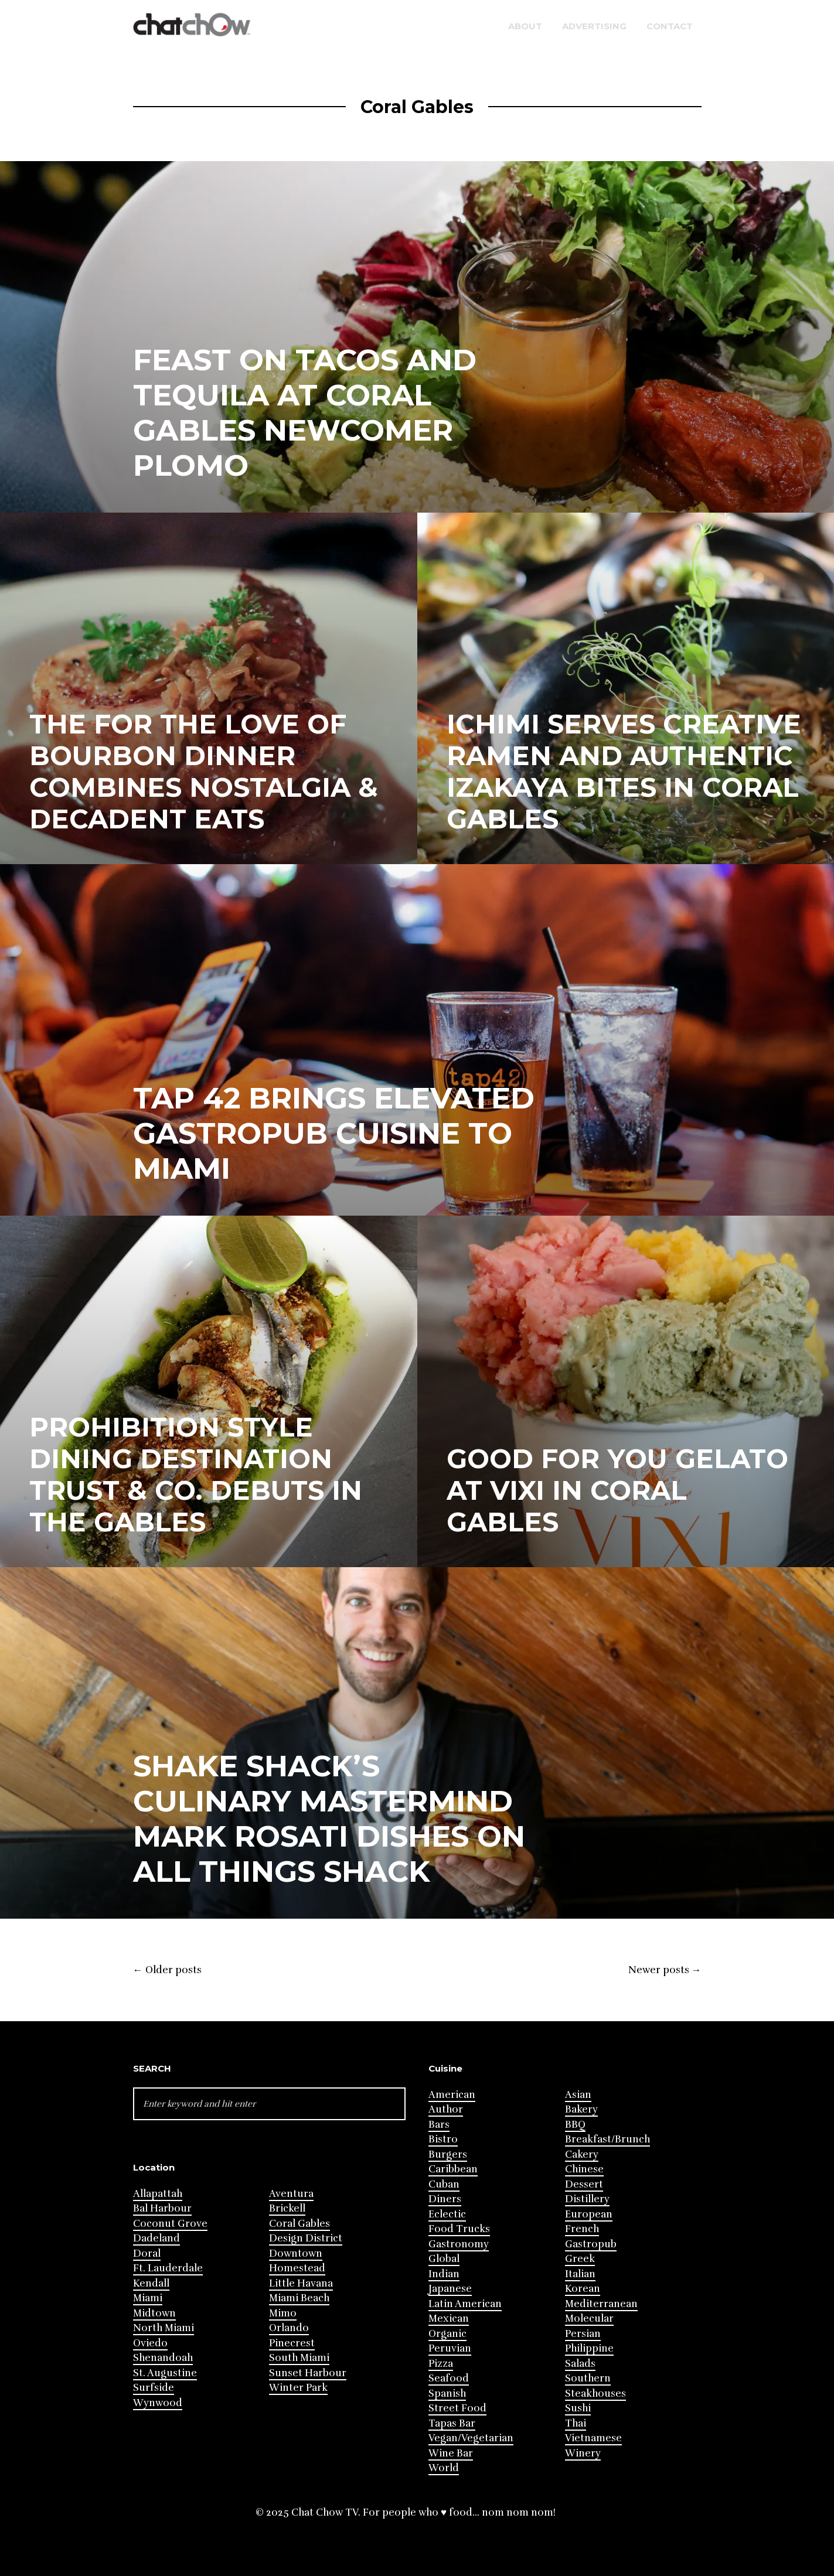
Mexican (448, 2318)
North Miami (163, 2328)
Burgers (447, 2154)
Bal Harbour (162, 2208)
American (451, 2095)
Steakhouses (595, 2393)
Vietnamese (593, 2438)
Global (443, 2259)
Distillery (587, 2199)
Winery (583, 2453)
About (525, 26)
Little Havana (301, 2283)
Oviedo (150, 2343)
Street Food (457, 2408)
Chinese (584, 2169)
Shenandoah (163, 2358)
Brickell (287, 2208)
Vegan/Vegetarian (470, 2438)
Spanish (447, 2393)
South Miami (299, 2358)
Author (445, 2109)
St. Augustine (165, 2373)
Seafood (448, 2378)
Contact (669, 26)
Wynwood (157, 2403)
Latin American (465, 2304)
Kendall (151, 2283)
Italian (580, 2274)
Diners (444, 2199)
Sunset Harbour (307, 2373)
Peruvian (449, 2348)
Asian (578, 2095)
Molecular (589, 2318)
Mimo (283, 2313)
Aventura (291, 2194)
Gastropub (591, 2244)
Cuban (443, 2184)
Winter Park (298, 2387)
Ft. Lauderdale (168, 2268)
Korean (582, 2288)
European (588, 2214)
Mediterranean (601, 2304)
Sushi (578, 2408)
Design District (305, 2238)
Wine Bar (450, 2453)
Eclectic (447, 2214)
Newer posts (665, 1970)
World (443, 2468)
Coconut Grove (170, 2223)
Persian (583, 2334)
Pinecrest (292, 2343)
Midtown (154, 2313)
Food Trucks (459, 2229)
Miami (147, 2298)
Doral (147, 2253)
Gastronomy (458, 2244)
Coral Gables (299, 2223)
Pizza (440, 2363)
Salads (580, 2363)
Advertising (594, 26)
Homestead (297, 2268)
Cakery (581, 2154)
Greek (580, 2259)
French (582, 2229)
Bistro (443, 2139)
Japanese (450, 2288)
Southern (588, 2378)
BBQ (575, 2124)
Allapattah (157, 2194)
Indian (443, 2274)
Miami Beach (299, 2298)
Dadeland (156, 2238)
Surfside (153, 2387)
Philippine (589, 2348)
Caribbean (453, 2169)
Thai (575, 2423)
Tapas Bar (451, 2423)
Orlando (289, 2328)
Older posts (167, 1970)
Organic (447, 2334)
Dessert (584, 2184)
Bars (439, 2124)
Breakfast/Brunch (607, 2139)
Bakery (581, 2109)
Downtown (295, 2253)
